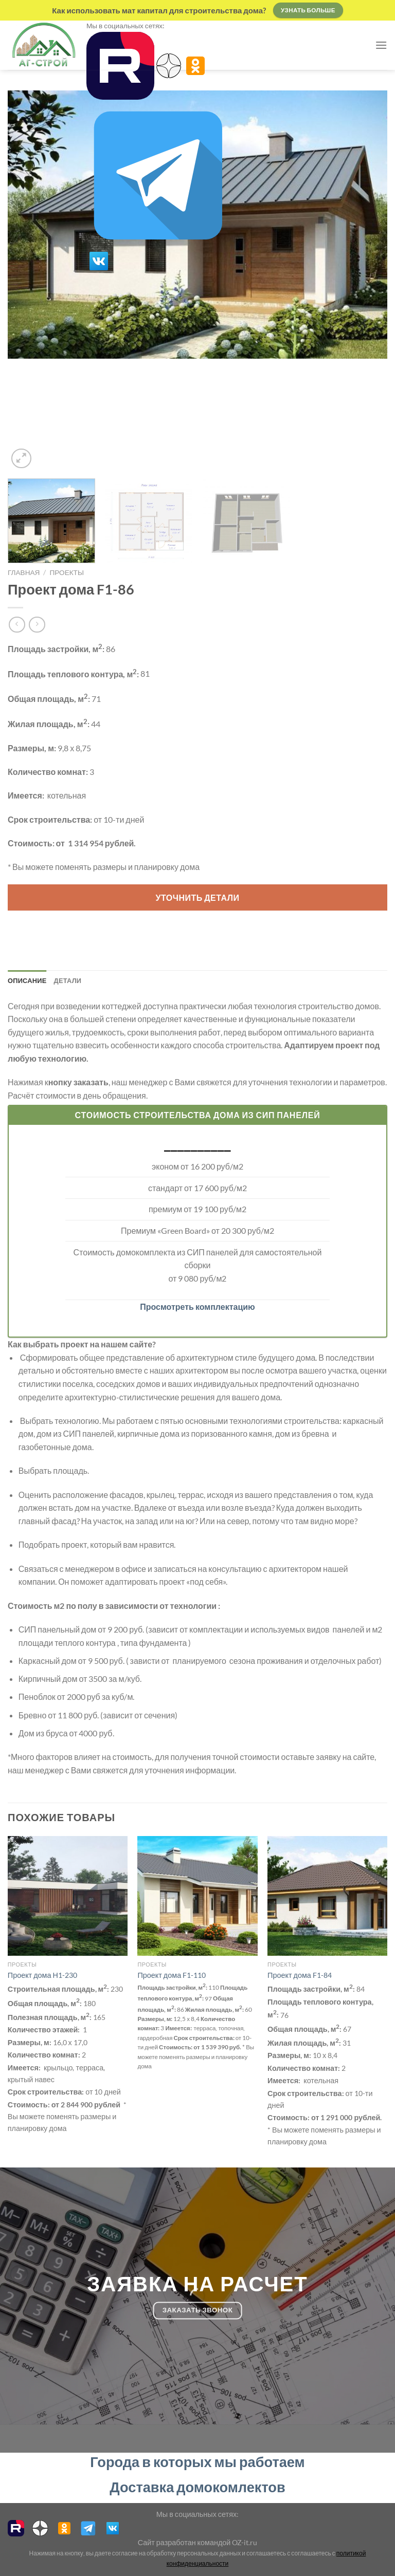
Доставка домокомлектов (197, 2486)
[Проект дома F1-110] (197, 1896)
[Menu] (381, 45)
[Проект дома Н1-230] (68, 1896)
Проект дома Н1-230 (42, 1975)
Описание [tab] (27, 980)
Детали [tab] (68, 980)
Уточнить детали (198, 897)
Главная (24, 572)
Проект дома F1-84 (299, 1975)
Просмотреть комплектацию (197, 1306)
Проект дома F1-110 (171, 1975)
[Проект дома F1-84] (327, 1896)
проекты (67, 572)
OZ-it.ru (244, 2542)
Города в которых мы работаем (197, 2461)
